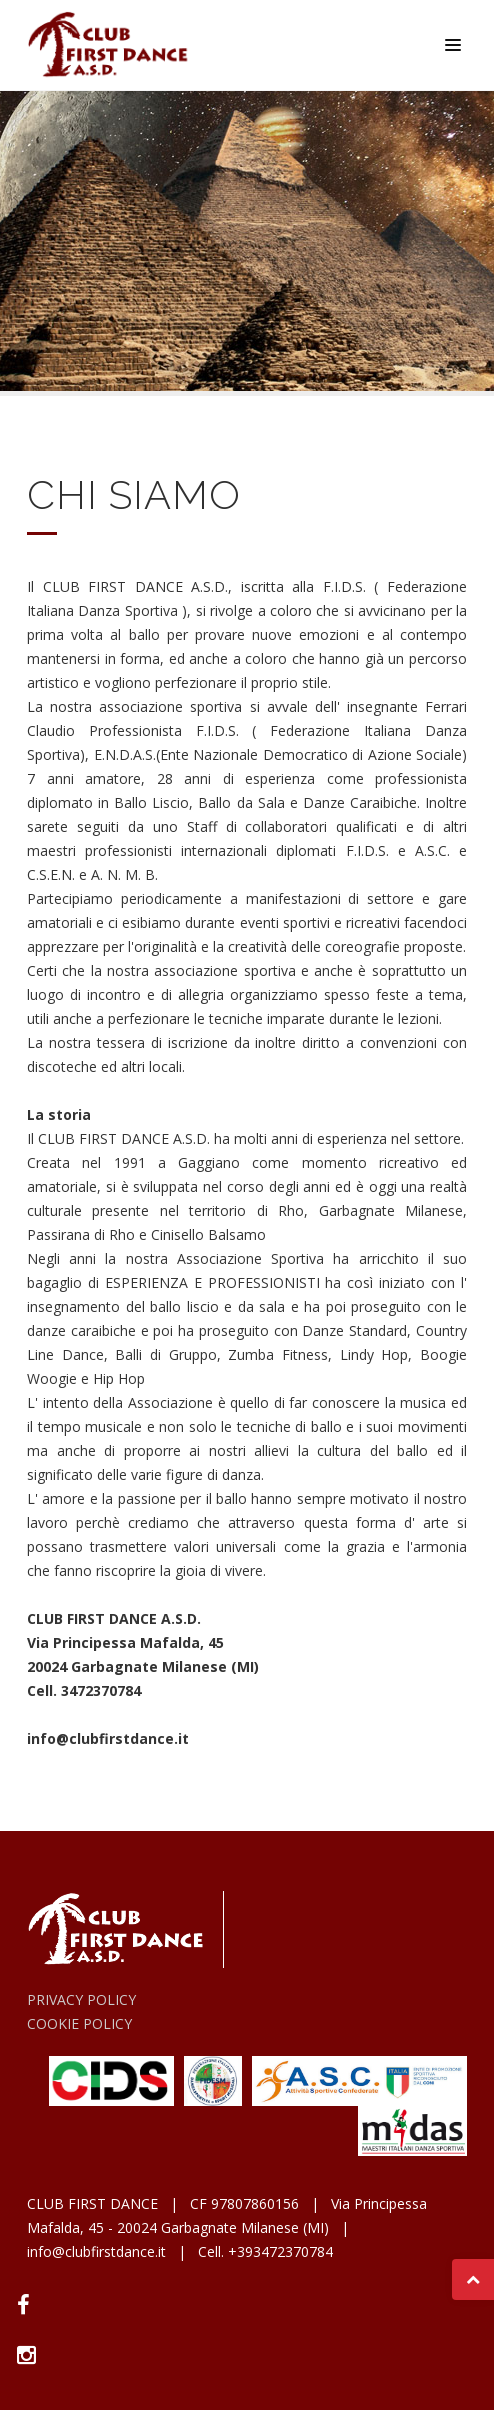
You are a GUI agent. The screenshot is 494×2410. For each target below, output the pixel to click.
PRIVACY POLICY (81, 1999)
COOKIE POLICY (79, 2023)
